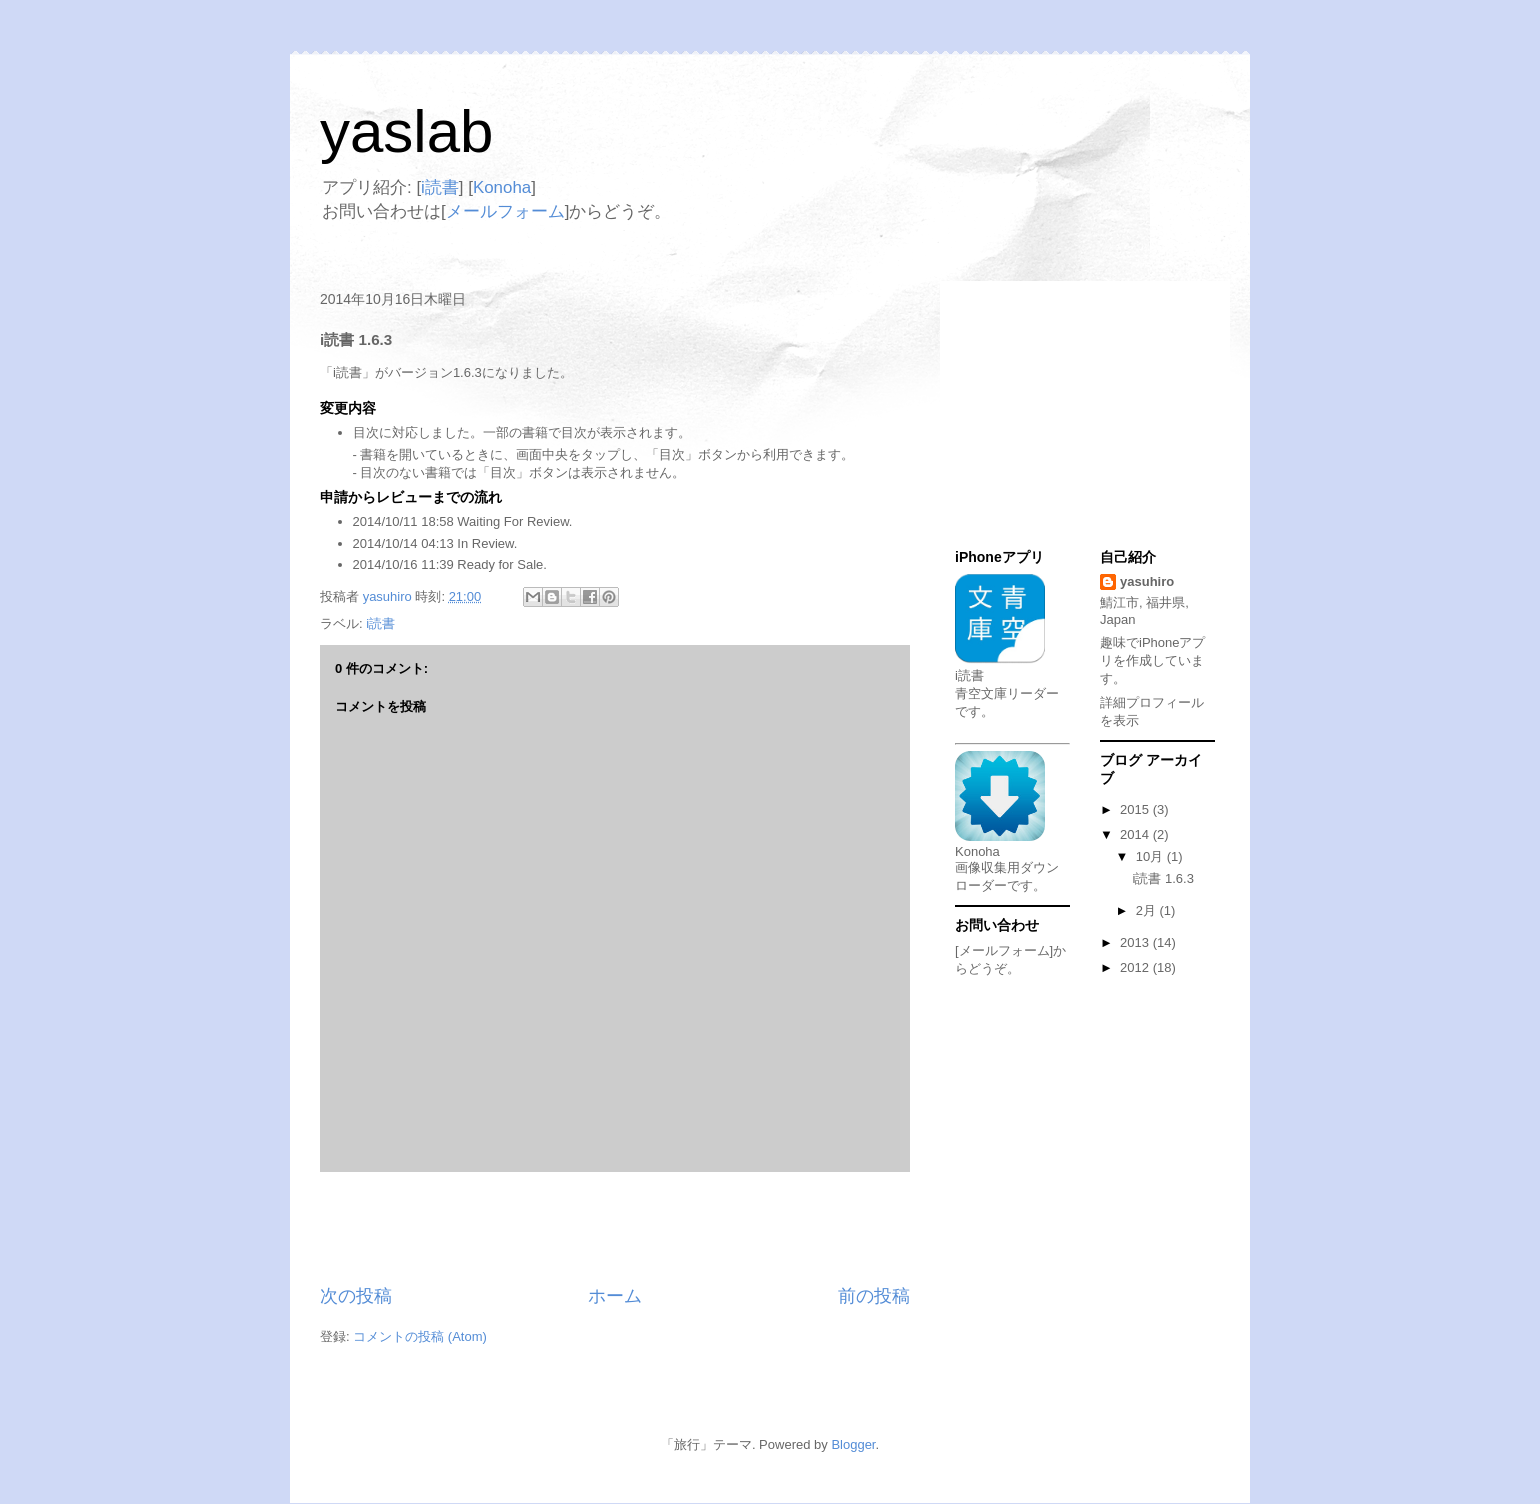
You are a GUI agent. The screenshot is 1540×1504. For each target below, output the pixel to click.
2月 (1148, 910)
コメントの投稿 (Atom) (420, 1336)
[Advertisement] (615, 1228)
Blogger (853, 1444)
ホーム (615, 1296)
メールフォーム (505, 211)
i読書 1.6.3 (1162, 878)
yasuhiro (1147, 581)
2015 (1136, 809)
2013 (1136, 942)
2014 (1136, 834)
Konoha (502, 187)
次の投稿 (356, 1296)
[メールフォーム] (1004, 950)
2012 (1136, 967)
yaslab (406, 131)
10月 (1151, 856)
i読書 (440, 187)
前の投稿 (874, 1296)
